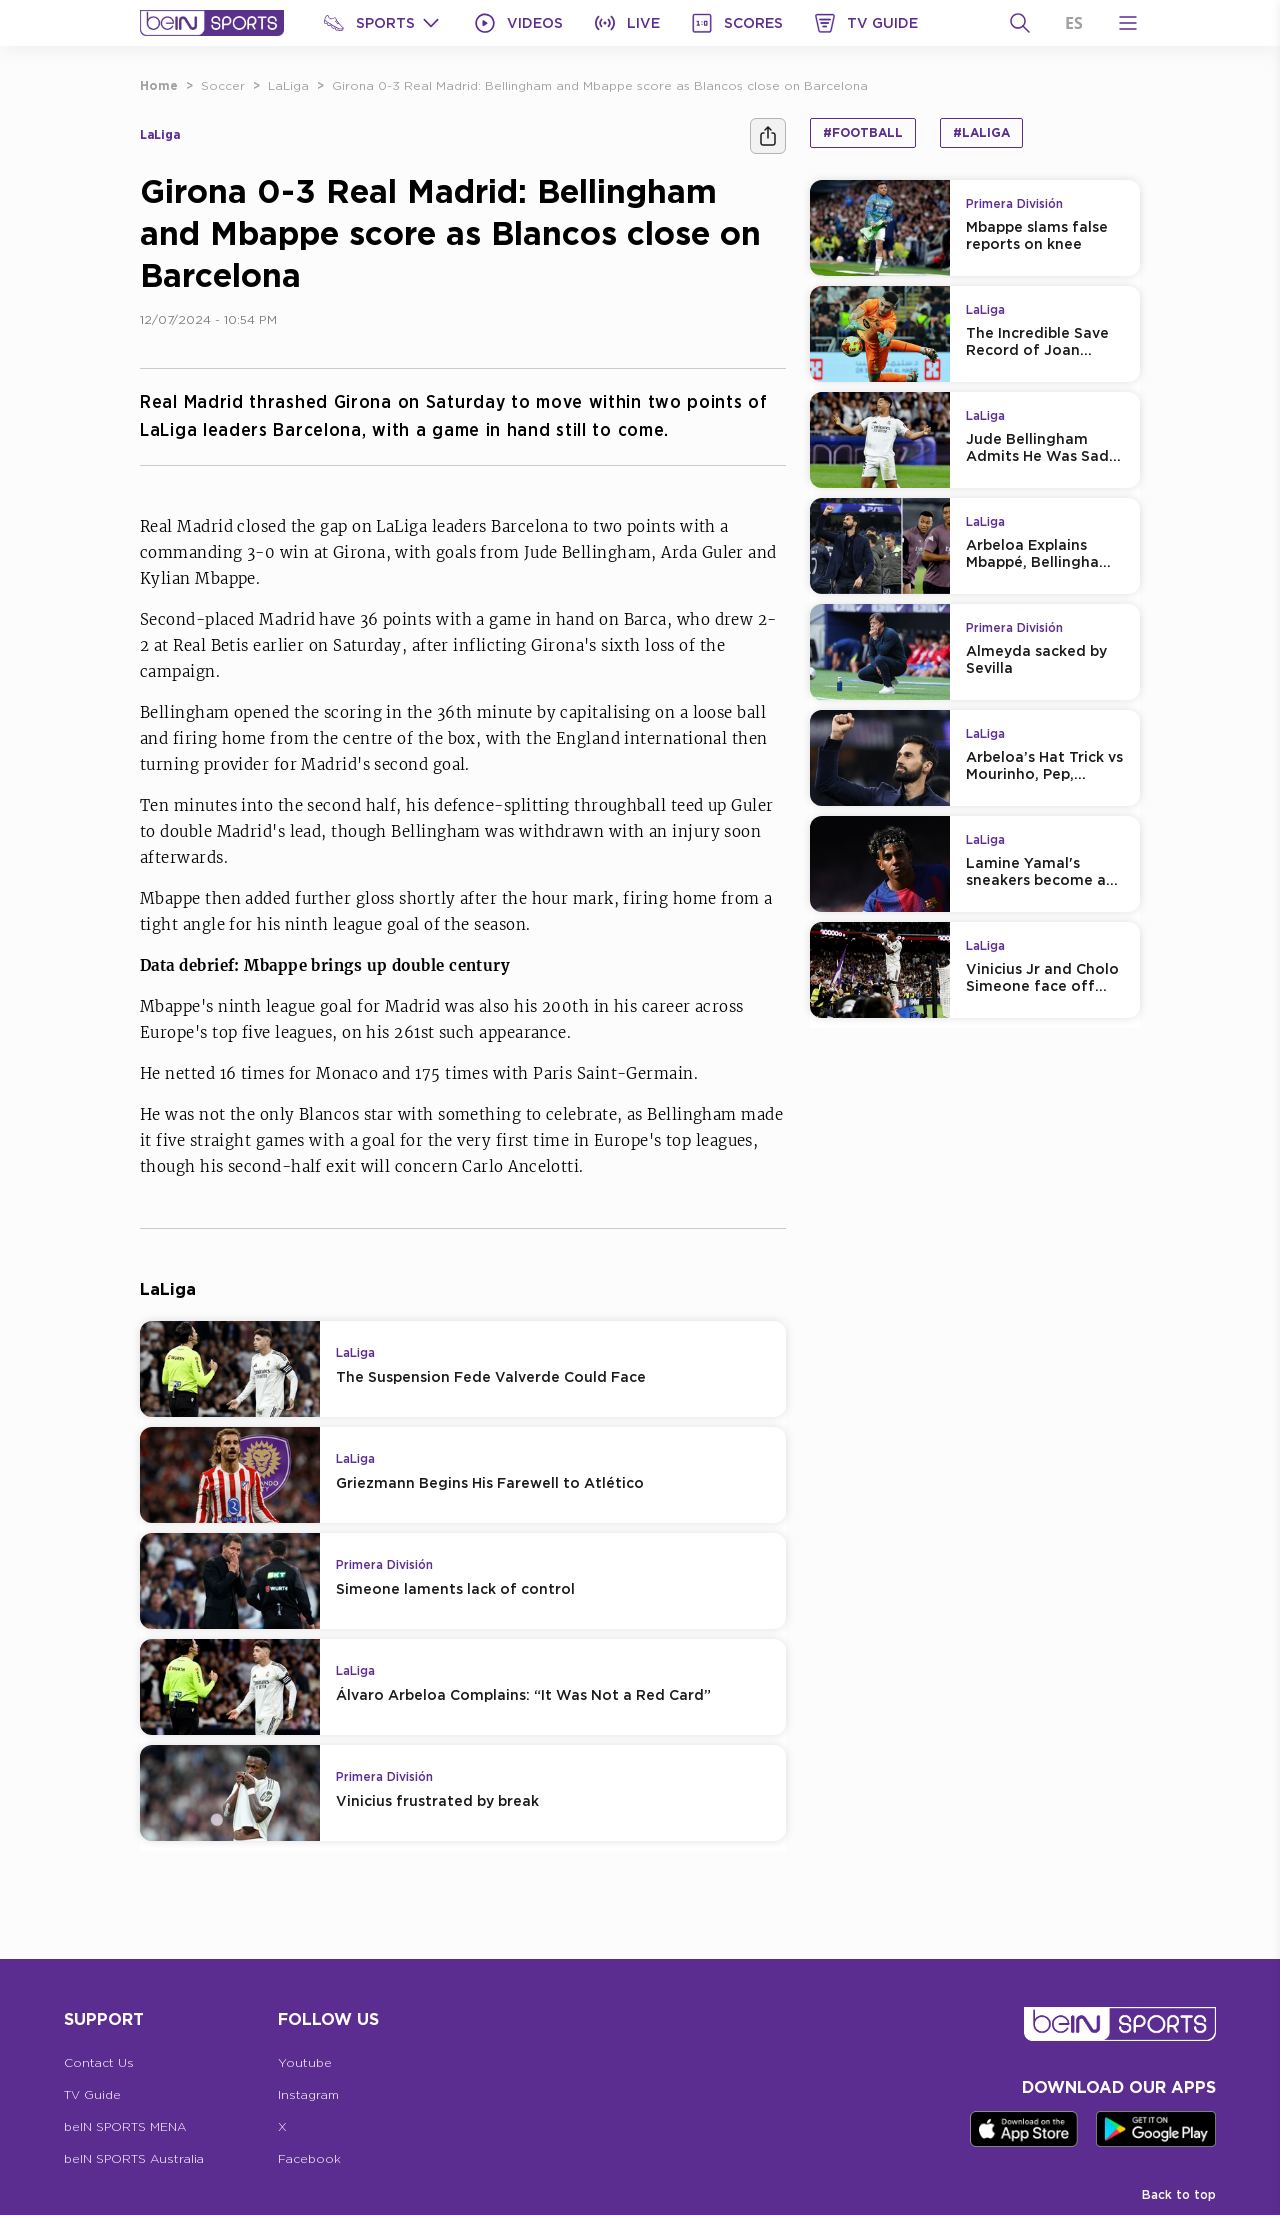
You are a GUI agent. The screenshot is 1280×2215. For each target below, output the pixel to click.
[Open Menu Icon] (1128, 23)
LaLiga (288, 85)
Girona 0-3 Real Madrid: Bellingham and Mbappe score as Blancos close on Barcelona (600, 85)
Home (159, 85)
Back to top (1179, 2194)
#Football (863, 132)
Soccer (223, 85)
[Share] (768, 136)
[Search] (1020, 23)
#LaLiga (981, 132)
